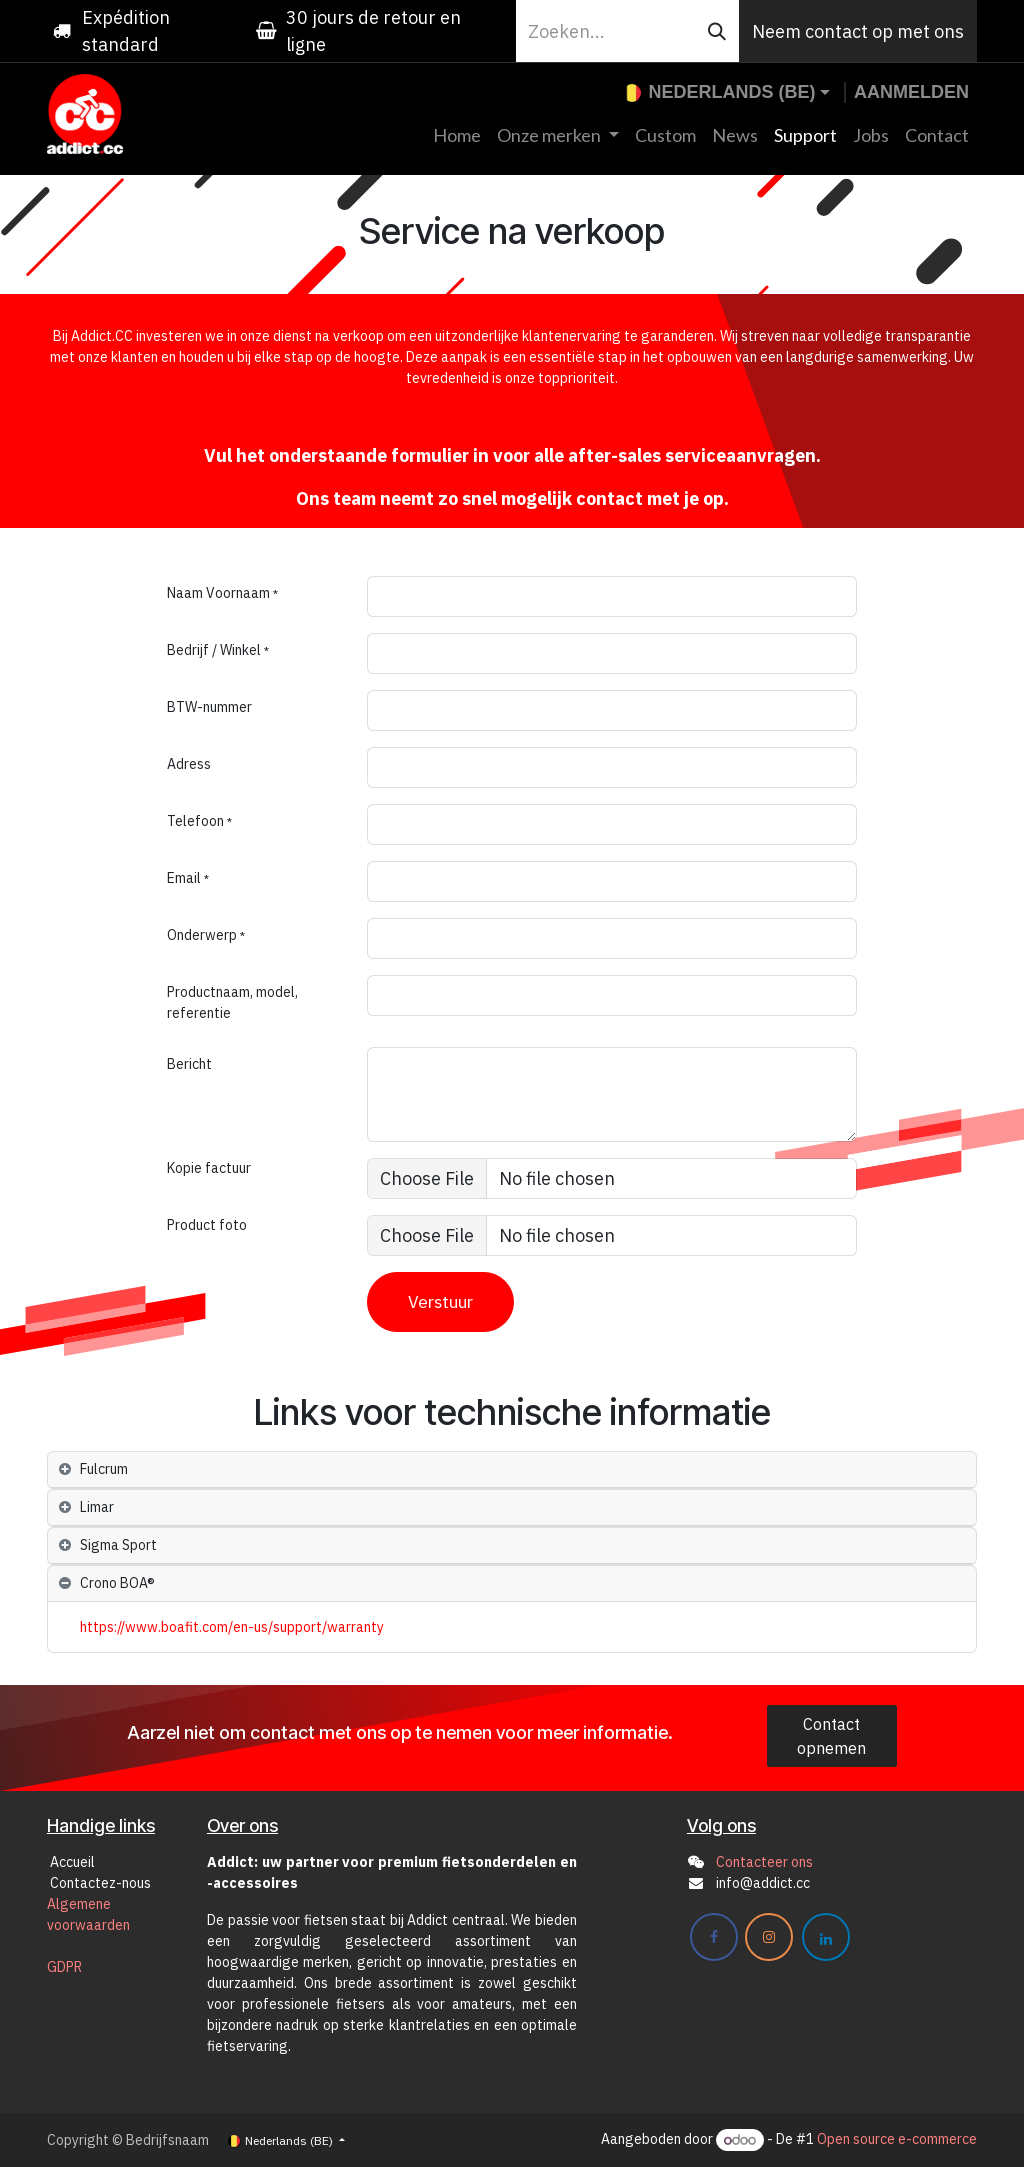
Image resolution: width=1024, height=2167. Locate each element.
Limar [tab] (97, 1507)
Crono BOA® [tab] (117, 1583)
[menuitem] (457, 135)
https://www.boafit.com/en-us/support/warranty (232, 1627)
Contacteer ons (764, 1862)
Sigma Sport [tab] (118, 1545)
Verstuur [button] (440, 1301)
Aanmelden (911, 92)
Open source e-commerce (897, 2140)
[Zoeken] (717, 31)
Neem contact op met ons (858, 31)
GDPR (64, 1967)
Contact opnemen (831, 1736)
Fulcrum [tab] (104, 1469)
